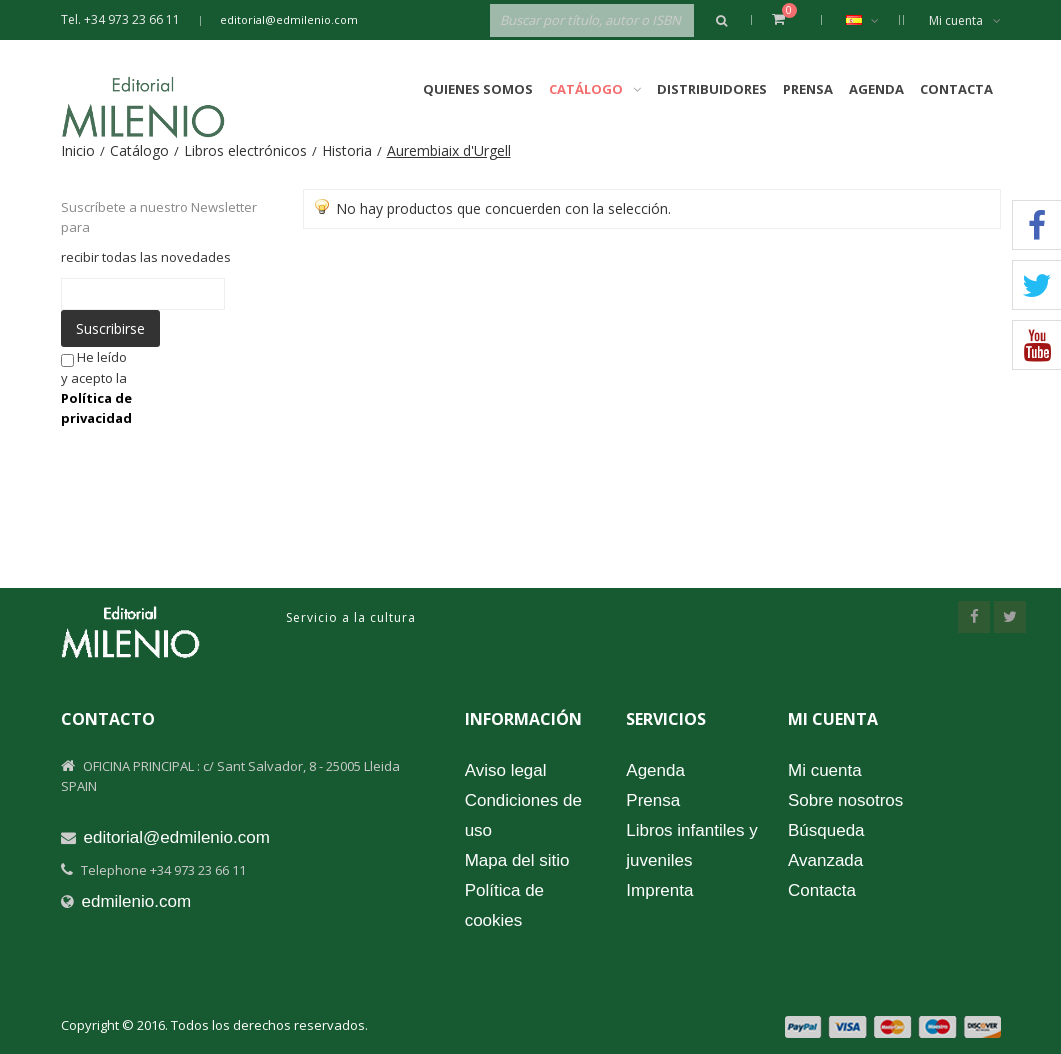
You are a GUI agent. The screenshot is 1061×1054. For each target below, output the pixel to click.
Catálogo (139, 150)
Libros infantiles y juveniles (691, 845)
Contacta (956, 89)
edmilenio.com (137, 901)
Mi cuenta (965, 20)
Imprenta (659, 890)
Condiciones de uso (523, 815)
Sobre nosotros (845, 800)
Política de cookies (504, 905)
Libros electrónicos (245, 150)
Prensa (808, 89)
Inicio (78, 150)
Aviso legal (506, 770)
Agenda (876, 89)
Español (872, 20)
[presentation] (306, 386)
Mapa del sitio (517, 860)
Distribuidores (712, 89)
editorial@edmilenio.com (289, 19)
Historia (347, 150)
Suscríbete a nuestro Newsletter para (159, 217)
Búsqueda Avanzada (826, 845)
